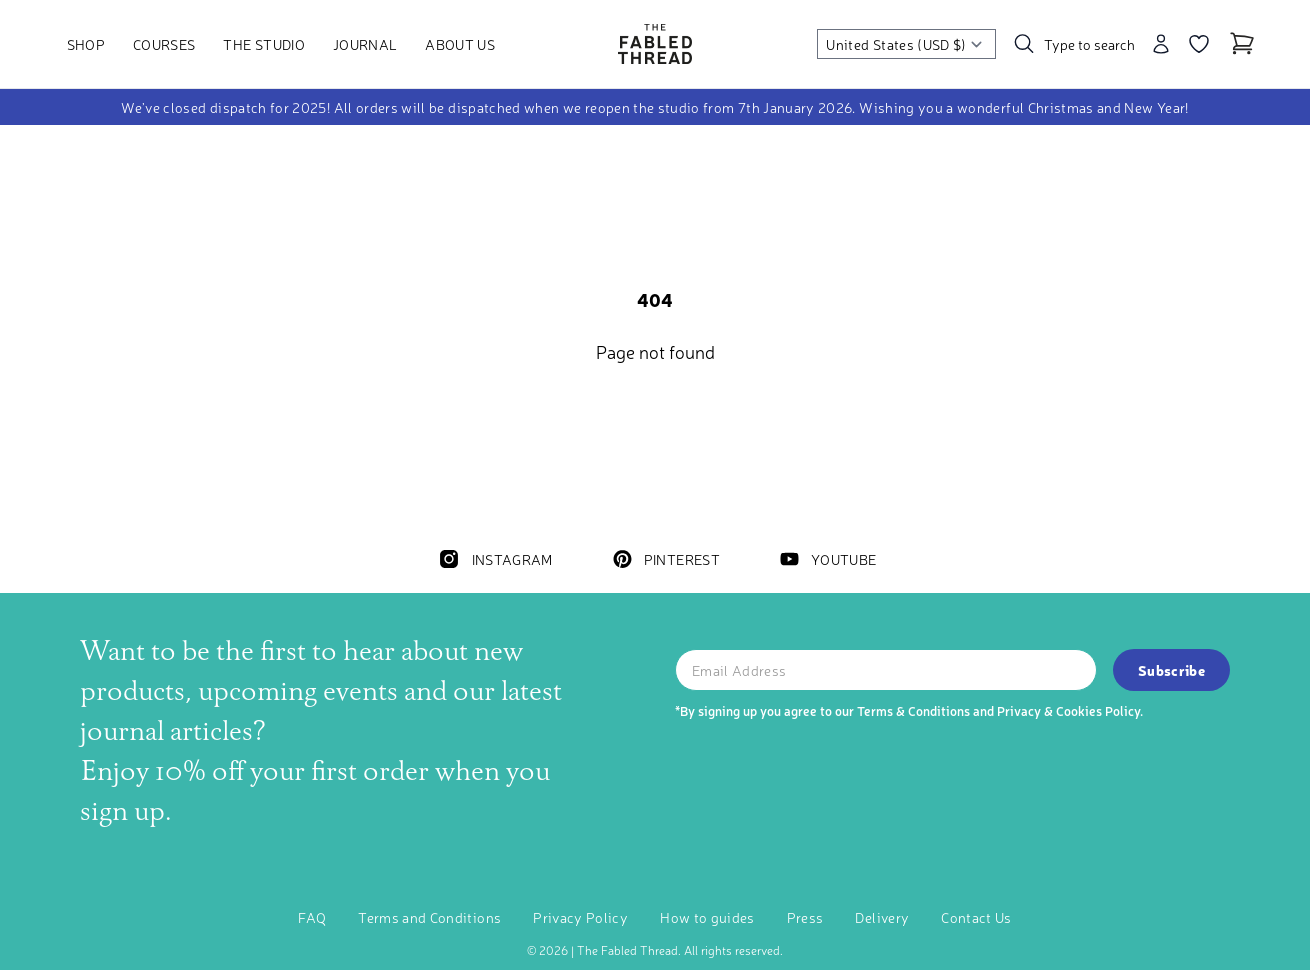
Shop (86, 44)
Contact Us (976, 917)
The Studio (264, 44)
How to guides (707, 917)
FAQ (312, 917)
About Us (460, 44)
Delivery (882, 917)
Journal (365, 44)
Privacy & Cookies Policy (1068, 710)
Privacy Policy (580, 917)
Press (805, 917)
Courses (164, 44)
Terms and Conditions (429, 917)
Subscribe (1171, 670)
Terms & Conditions (913, 710)
